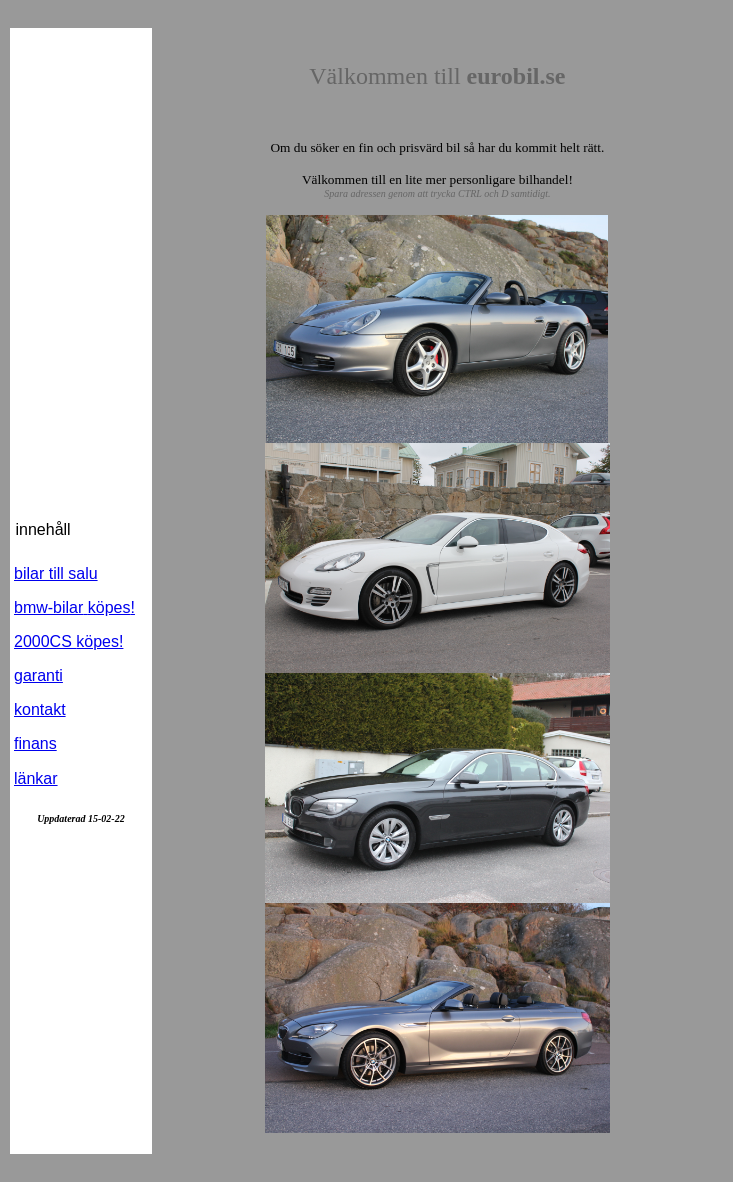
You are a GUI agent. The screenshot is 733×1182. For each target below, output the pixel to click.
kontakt (40, 709)
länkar (36, 778)
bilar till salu (56, 573)
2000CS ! (68, 641)
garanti (38, 675)
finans (35, 743)
